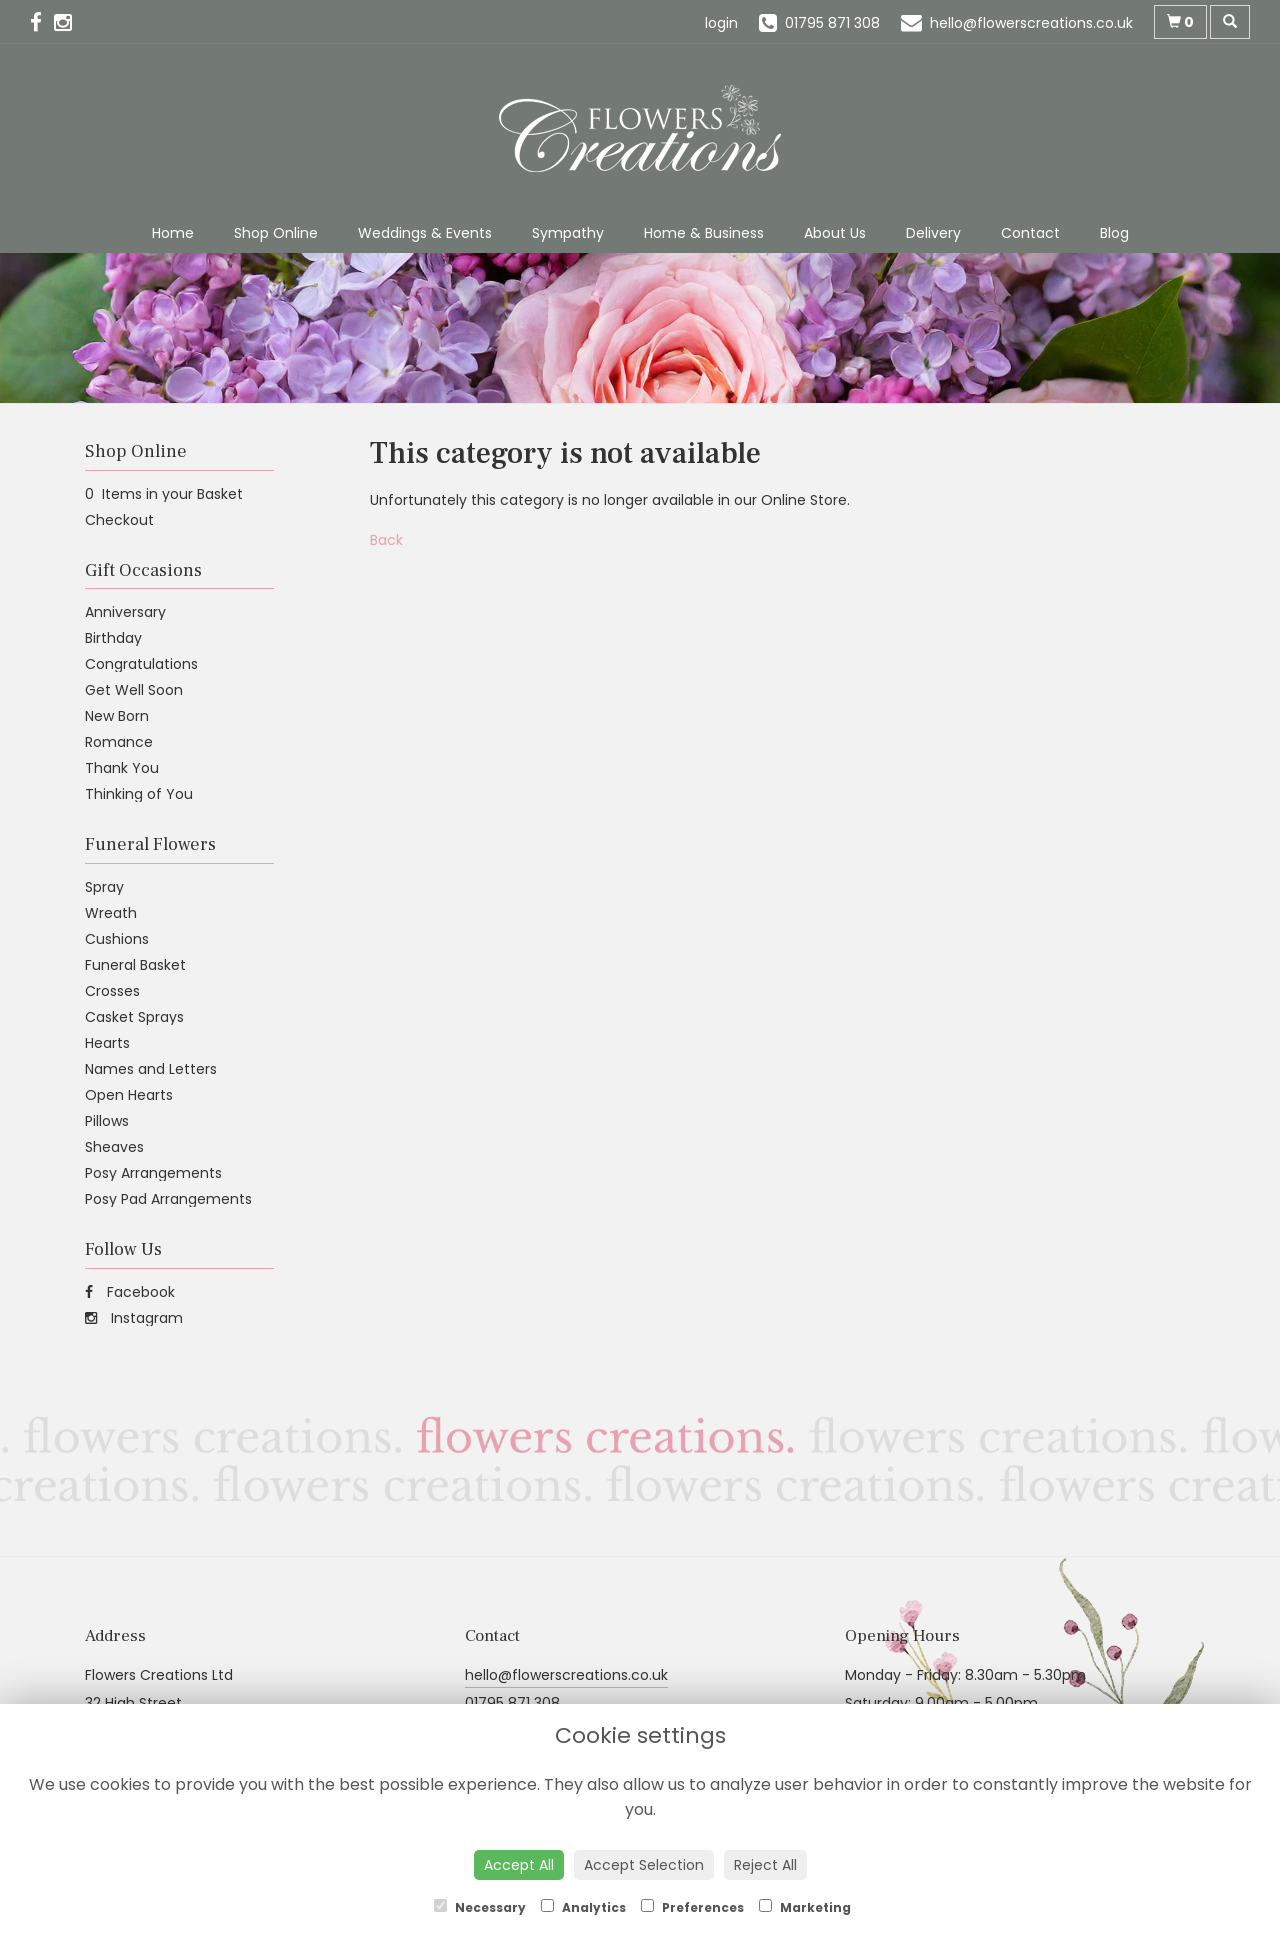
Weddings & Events (425, 233)
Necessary (480, 1907)
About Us (835, 233)
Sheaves (114, 1147)
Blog (1114, 233)
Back (386, 540)
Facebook (130, 1292)
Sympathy (568, 233)
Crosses (112, 991)
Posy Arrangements (153, 1173)
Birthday (113, 638)
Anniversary (125, 612)
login (721, 23)
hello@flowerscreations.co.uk (566, 1675)
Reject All (765, 1865)
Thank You (122, 768)
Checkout (119, 520)
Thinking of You (139, 794)
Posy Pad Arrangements (168, 1199)
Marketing (805, 1907)
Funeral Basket (135, 965)
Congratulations (141, 664)
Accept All (519, 1865)
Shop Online (276, 233)
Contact (1030, 233)
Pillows (107, 1121)
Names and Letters (151, 1069)
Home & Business (704, 233)
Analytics (583, 1907)
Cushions (117, 939)
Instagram (134, 1318)
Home (173, 233)
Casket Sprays (134, 1017)
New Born (117, 716)
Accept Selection (644, 1865)
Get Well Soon (134, 690)
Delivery (933, 233)
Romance (119, 742)
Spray (104, 887)
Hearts (107, 1043)
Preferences (692, 1907)
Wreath (111, 913)
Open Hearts (129, 1095)
